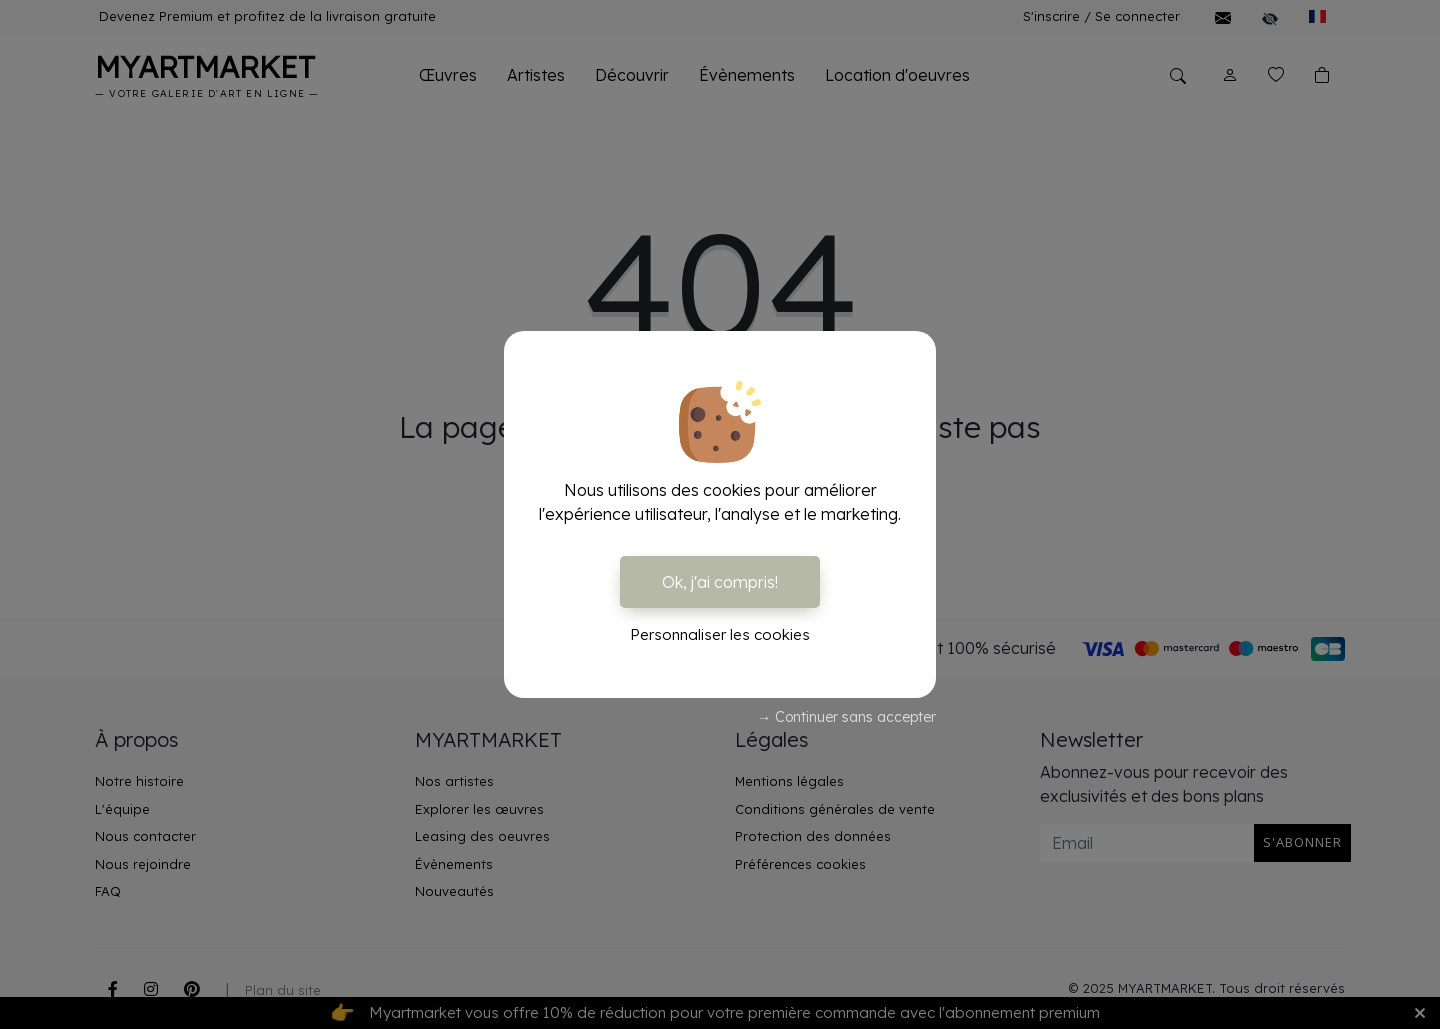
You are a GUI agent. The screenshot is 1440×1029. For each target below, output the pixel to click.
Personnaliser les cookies (720, 634)
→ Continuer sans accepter (846, 717)
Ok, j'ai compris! (720, 582)
